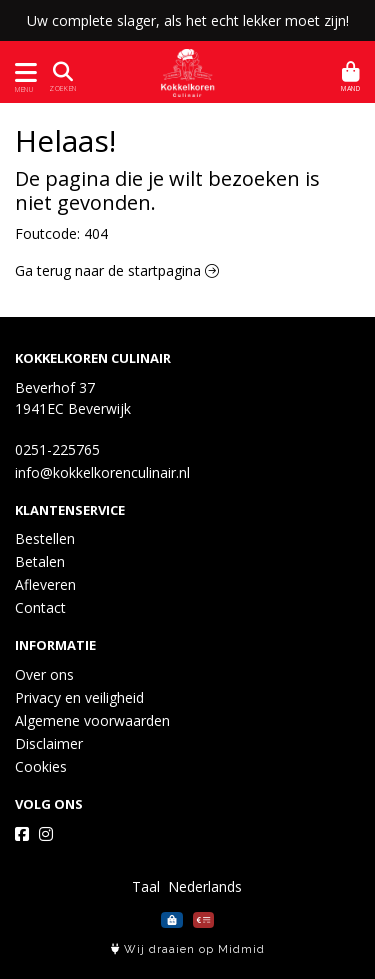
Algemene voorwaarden (92, 720)
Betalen (40, 561)
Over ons (44, 674)
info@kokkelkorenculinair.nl (102, 472)
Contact (40, 607)
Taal (146, 886)
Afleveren (45, 584)
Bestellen (45, 538)
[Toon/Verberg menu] (22, 72)
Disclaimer (49, 743)
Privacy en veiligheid (79, 697)
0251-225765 (57, 449)
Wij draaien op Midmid (188, 949)
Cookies (41, 766)
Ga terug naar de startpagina (117, 270)
